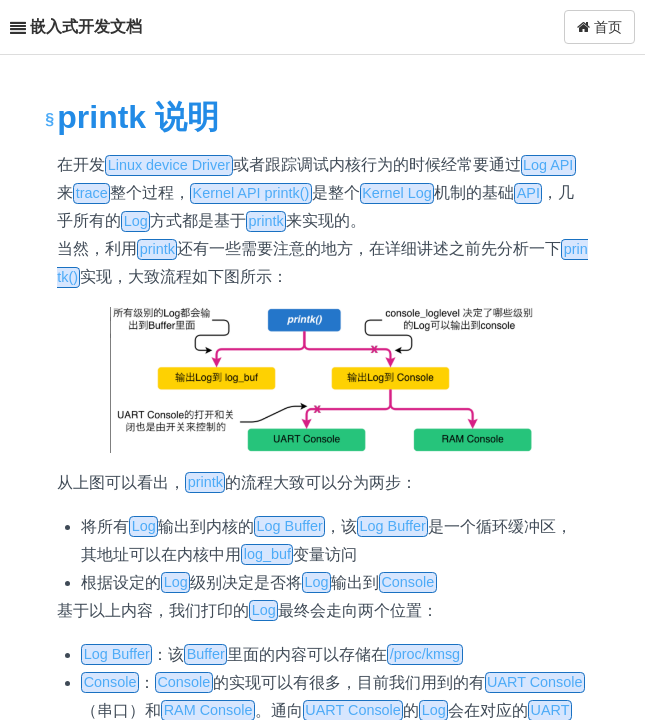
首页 (599, 27)
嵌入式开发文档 (86, 26)
